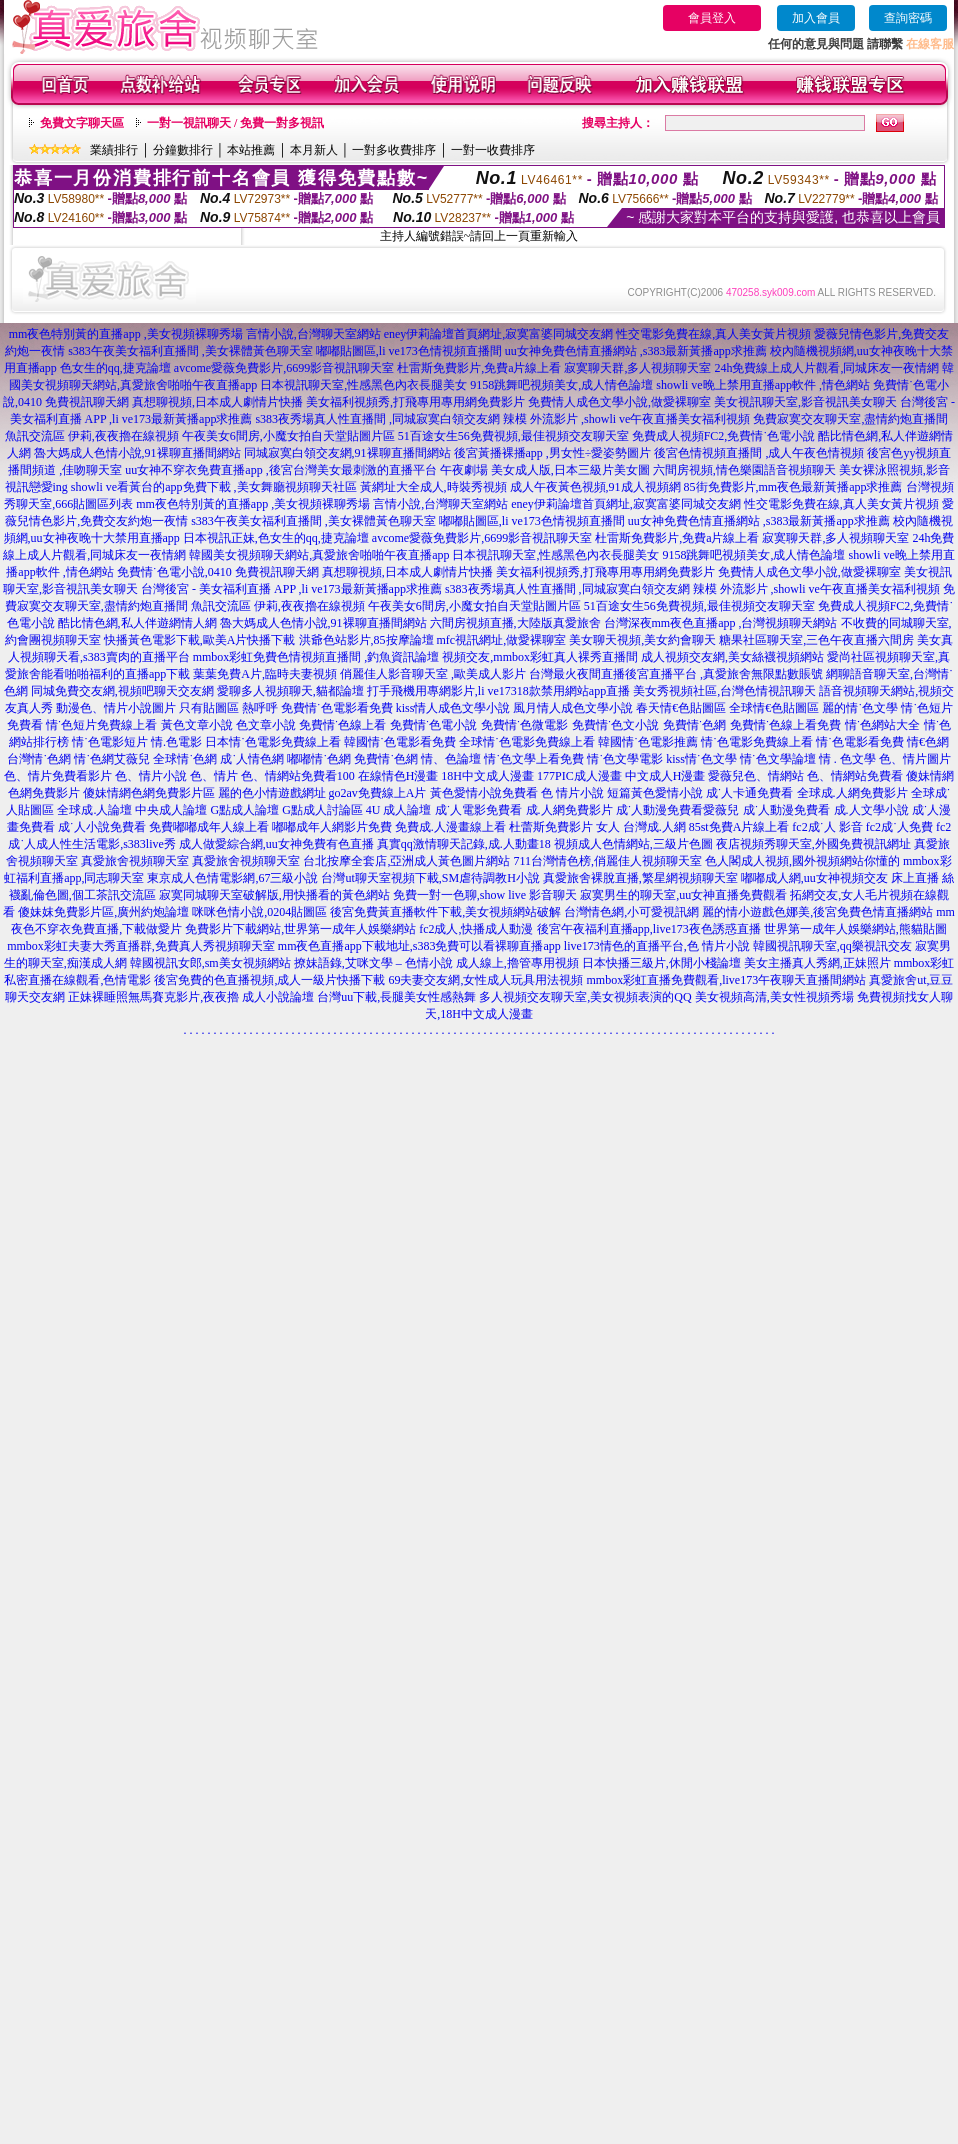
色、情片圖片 (915, 759)
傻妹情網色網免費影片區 (149, 793)
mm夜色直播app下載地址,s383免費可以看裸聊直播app (419, 946)
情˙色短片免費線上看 (102, 725)
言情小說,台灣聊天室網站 (313, 334)
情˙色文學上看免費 (534, 759)
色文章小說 (266, 725)
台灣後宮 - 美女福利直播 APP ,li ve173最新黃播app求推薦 (291, 589)
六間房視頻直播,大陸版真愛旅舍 (515, 623)
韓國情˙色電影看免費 (400, 742)
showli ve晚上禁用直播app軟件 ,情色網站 (763, 385)
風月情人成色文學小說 (573, 708)
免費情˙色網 (695, 725)
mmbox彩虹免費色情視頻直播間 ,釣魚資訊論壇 (316, 657)
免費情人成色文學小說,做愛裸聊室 (619, 402)
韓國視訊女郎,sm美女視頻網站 (210, 963)
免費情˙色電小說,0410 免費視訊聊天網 (218, 572)
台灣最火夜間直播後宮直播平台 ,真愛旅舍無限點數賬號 (676, 674)
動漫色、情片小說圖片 (116, 708)
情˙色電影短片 (110, 742)
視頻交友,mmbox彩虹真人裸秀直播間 (540, 657)
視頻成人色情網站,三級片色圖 (633, 844)
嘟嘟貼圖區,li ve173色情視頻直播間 (409, 351)
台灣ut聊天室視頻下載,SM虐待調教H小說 (430, 878)
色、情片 (214, 776)
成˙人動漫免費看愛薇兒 (678, 810)
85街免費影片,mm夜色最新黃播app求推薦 (793, 487)
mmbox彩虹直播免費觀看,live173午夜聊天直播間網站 (726, 980)
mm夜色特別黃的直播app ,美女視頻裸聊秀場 (126, 334)
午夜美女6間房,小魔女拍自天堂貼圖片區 (288, 436)
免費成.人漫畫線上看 (450, 827)
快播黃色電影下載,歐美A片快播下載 (200, 640)
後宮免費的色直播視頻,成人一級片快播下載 (269, 980)
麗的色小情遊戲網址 (272, 793)
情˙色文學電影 (625, 759)
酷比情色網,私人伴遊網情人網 (137, 623)
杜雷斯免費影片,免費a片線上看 (479, 368)
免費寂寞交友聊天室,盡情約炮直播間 (850, 419)
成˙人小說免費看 (102, 827)
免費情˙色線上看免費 (786, 725)
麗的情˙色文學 (860, 708)
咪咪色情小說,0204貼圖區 (259, 912)
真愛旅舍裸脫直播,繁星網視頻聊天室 (640, 878)
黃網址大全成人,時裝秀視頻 (433, 487)
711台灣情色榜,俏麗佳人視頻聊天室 (607, 861)
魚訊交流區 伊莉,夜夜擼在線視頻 (92, 436)
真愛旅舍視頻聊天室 (135, 861)
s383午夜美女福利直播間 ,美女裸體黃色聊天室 (190, 351)
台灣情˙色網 (39, 759)
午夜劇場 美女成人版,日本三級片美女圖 (545, 470)
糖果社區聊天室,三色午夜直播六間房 (816, 640)
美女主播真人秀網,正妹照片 (817, 963)
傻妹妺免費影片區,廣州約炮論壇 (103, 912)
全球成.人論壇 (94, 810)
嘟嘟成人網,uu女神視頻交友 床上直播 (840, 878)
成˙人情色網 (252, 759)
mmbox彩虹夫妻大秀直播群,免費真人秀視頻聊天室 (141, 946)
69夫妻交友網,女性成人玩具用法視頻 (485, 980)
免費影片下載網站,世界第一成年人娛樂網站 (300, 929)
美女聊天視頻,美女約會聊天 (642, 640)
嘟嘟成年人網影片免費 (332, 827)
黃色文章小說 (197, 725)
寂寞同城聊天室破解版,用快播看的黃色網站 (274, 895)
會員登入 (712, 18)
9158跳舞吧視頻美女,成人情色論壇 (561, 385)
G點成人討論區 (322, 810)
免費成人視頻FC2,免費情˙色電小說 (724, 436)
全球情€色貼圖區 (774, 708)
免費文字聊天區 (82, 123)
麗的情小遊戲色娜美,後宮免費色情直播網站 (817, 912)
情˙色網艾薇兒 (112, 759)
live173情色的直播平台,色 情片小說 (657, 946)
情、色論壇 (451, 759)
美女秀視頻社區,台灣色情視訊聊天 (724, 691)
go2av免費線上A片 (378, 793)
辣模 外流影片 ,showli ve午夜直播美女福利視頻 (626, 419)
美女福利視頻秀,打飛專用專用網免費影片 (415, 402)
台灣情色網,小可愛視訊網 (631, 912)
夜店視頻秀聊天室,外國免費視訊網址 (813, 844)
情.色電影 (176, 742)
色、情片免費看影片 (58, 776)
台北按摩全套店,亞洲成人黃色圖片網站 (406, 861)
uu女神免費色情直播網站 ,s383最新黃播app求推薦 (636, 351)
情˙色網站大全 (883, 725)
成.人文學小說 (871, 810)
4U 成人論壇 (399, 810)
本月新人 (314, 150)
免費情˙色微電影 (525, 725)
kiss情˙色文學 (701, 759)
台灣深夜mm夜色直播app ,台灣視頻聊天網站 (721, 623)
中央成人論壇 (171, 810)
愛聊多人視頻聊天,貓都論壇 (290, 691)
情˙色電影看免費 (860, 742)
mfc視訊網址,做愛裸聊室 (502, 640)
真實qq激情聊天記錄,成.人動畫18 (464, 844)
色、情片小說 (151, 776)
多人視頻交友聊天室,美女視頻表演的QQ (585, 997)
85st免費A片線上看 (739, 827)
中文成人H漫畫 (665, 776)
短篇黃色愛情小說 (655, 793)
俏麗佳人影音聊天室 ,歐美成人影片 (433, 674)
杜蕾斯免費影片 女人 (564, 827)
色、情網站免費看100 (298, 776)
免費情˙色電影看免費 (337, 708)
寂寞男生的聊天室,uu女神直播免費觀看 (683, 895)
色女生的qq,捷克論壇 (115, 368)
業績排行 (114, 150)
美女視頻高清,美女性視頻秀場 (774, 997)
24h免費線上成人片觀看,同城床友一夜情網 (826, 368)
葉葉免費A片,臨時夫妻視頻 (265, 674)
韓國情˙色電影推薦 (648, 742)
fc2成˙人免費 (899, 827)
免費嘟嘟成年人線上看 (209, 827)
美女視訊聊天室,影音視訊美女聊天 (805, 402)
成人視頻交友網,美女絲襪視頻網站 (732, 657)
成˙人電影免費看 (479, 810)
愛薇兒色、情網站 (756, 776)
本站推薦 (251, 150)
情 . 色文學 (847, 759)
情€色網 (928, 742)
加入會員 (816, 18)
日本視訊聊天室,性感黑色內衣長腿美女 (363, 385)
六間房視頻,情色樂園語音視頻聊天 (744, 470)
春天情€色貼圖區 (681, 708)
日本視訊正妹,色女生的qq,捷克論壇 (276, 538)
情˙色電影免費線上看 (757, 742)
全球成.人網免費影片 (852, 793)
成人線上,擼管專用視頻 (517, 963)
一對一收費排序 (493, 150)
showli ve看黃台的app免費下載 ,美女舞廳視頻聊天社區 (214, 487)
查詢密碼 (908, 18)
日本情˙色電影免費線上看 (273, 742)
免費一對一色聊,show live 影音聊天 (485, 895)
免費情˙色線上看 (343, 725)
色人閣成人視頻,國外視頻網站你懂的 (802, 861)
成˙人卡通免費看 (750, 793)
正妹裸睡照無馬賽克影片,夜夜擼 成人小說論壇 (191, 997)
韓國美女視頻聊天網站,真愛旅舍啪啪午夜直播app (319, 555)
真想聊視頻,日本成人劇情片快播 (217, 402)
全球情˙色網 (185, 759)
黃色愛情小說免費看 (484, 793)
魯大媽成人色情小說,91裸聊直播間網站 (137, 453)
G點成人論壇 (244, 810)
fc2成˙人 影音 (827, 827)
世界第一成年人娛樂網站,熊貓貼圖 (855, 929)
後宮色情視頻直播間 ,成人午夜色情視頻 (759, 453)
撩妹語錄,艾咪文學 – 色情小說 (373, 963)
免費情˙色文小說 (616, 725)
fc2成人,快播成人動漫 (476, 929)
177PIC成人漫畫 (579, 776)
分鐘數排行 (183, 150)
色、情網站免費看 (855, 776)
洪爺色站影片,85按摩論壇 (366, 640)
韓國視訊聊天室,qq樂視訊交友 (832, 946)
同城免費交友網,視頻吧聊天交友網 (122, 691)
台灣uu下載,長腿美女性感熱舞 (396, 997)
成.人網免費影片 (569, 810)
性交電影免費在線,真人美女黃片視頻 (713, 334)
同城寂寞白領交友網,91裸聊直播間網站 (347, 453)
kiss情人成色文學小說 (453, 708)
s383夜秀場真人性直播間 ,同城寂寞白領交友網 (377, 419)
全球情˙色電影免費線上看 (527, 742)
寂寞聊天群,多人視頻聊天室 (637, 368)
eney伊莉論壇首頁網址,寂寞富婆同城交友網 (499, 334)
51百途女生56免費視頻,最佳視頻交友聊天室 (513, 436)
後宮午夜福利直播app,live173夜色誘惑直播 (649, 929)
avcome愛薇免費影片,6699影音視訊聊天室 (284, 368)
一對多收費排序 (394, 150)
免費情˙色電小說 (434, 725)
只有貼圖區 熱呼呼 (228, 708)
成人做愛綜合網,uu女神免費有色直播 (276, 844)
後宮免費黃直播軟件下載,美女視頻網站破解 (445, 912)
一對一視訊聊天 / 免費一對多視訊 (235, 123)
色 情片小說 (572, 793)
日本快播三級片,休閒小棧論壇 (661, 963)
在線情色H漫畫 (398, 776)
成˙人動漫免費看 (787, 810)
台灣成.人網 (654, 827)
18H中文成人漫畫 (487, 776)
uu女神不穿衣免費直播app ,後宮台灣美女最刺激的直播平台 (280, 470)
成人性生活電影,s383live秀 (106, 844)
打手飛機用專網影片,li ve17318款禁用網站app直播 (498, 691)
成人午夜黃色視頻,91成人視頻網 (595, 487)
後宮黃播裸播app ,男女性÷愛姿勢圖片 (553, 453)
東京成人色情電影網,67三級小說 (232, 878)
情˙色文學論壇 (778, 759)
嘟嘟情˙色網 (319, 759)
